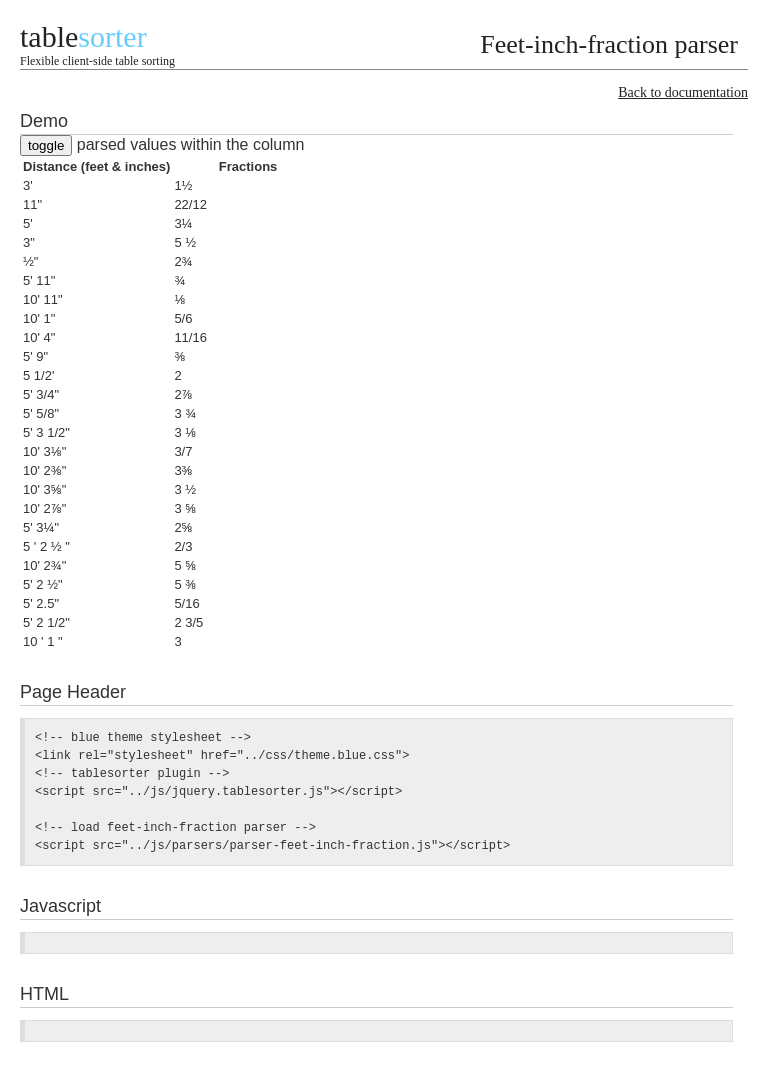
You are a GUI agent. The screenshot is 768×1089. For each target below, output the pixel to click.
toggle (46, 145)
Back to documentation (683, 92)
